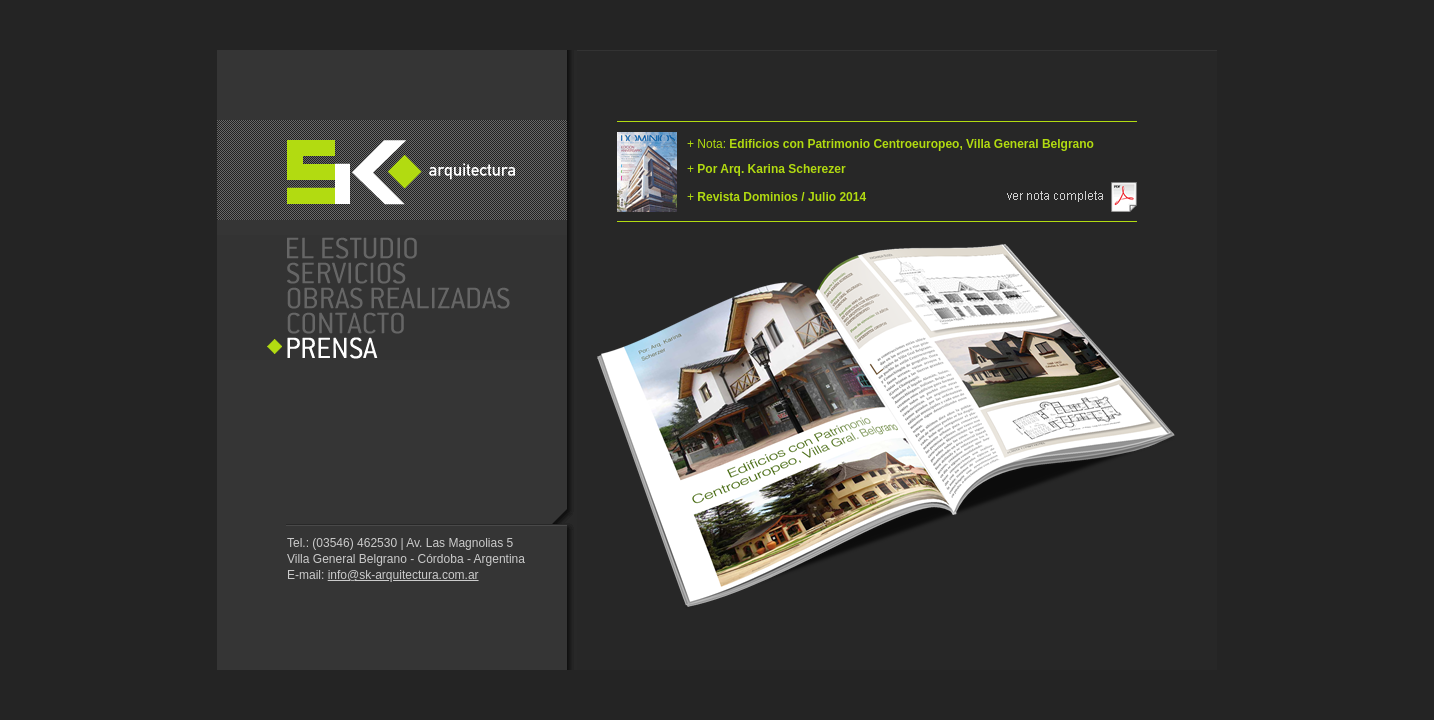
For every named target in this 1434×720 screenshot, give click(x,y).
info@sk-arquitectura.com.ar (403, 575)
